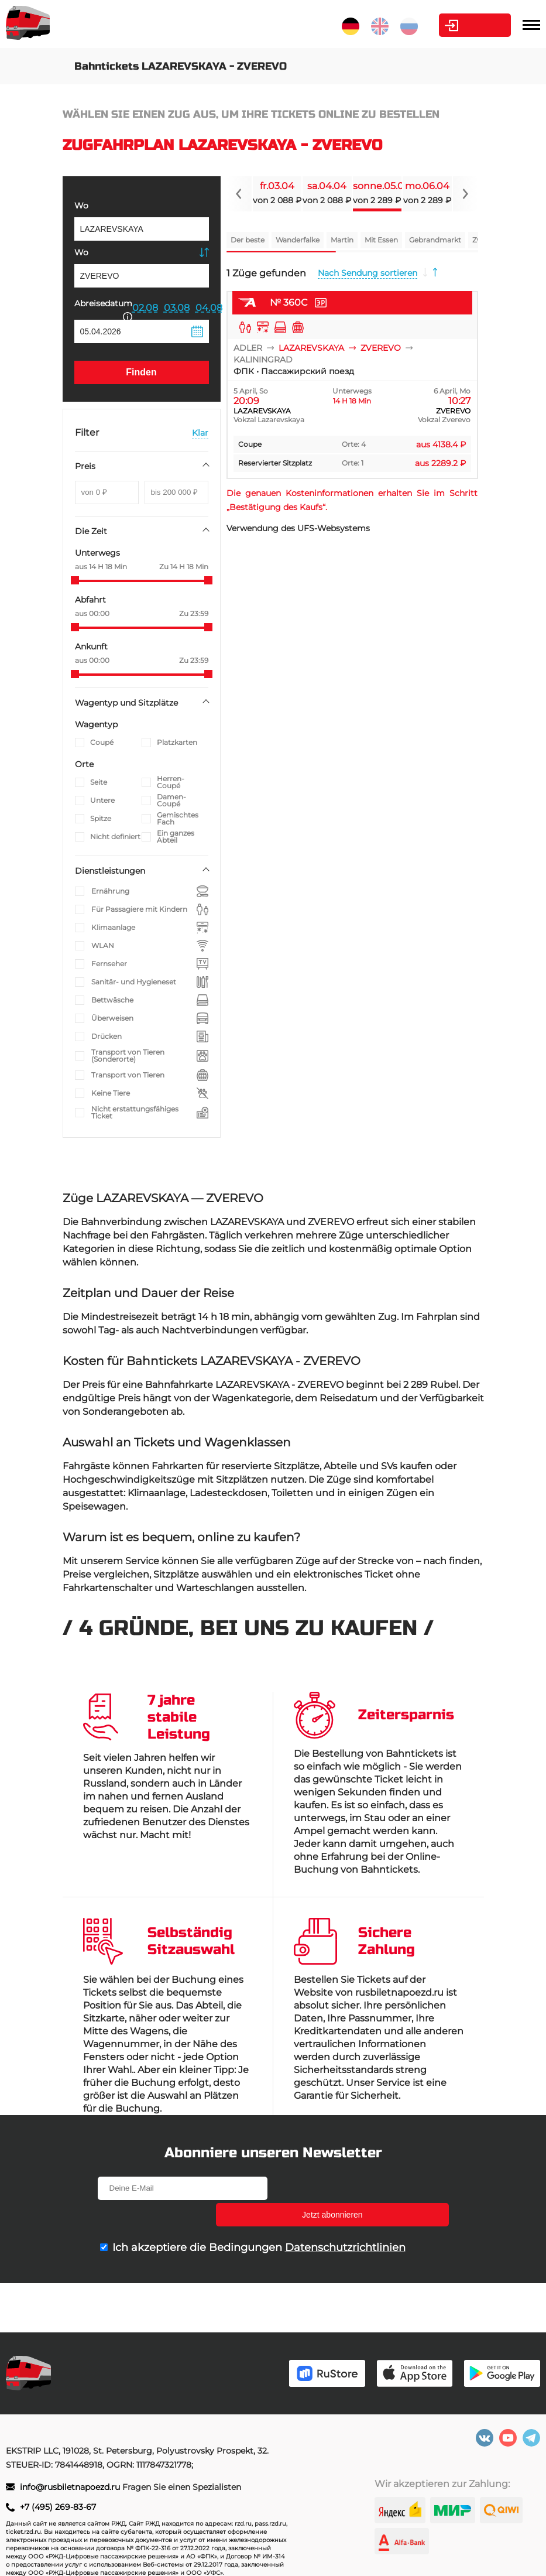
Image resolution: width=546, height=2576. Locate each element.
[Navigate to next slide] (465, 193)
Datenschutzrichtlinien (345, 2221)
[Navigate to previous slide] (239, 193)
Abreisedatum (103, 309)
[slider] (75, 580)
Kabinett (445, 25)
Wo (81, 205)
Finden (141, 372)
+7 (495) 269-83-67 (58, 2507)
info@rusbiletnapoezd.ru (71, 2487)
